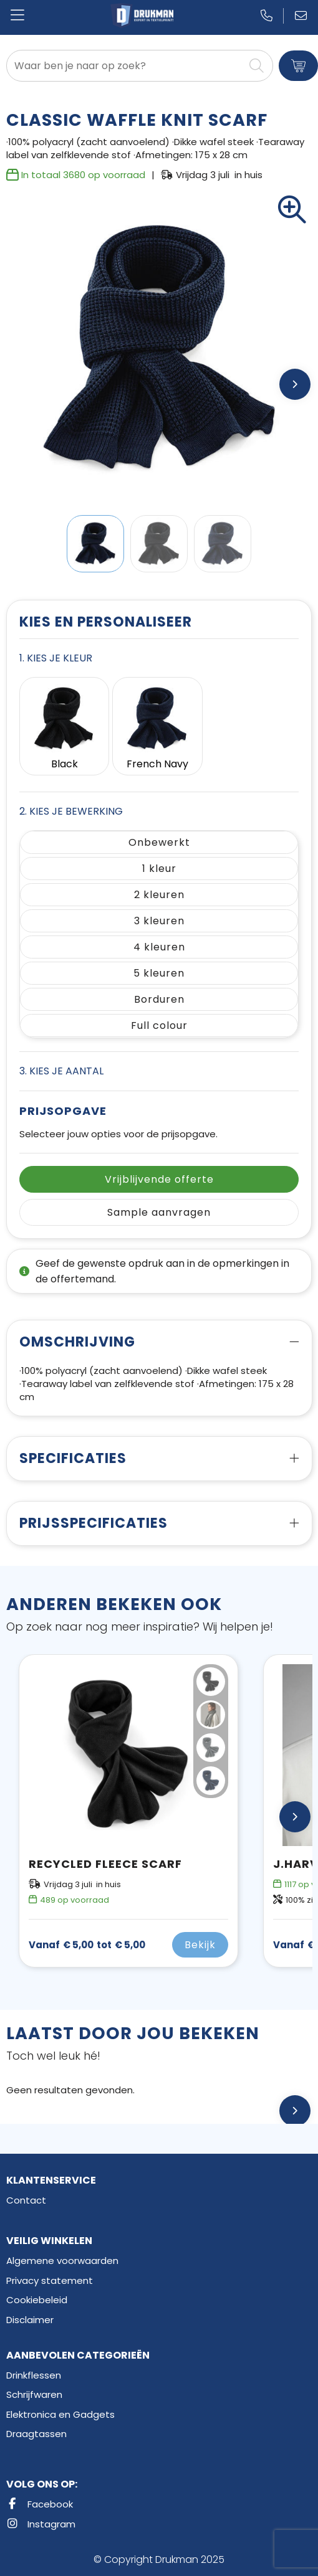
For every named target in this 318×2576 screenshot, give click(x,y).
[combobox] (125, 65)
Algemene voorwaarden (62, 2260)
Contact (26, 2200)
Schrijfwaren (34, 2394)
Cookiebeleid (36, 2299)
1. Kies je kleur (55, 658)
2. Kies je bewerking (71, 811)
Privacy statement (49, 2280)
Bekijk (200, 1945)
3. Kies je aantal (61, 1070)
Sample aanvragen (159, 1212)
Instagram (40, 2524)
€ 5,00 (87, 1945)
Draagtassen (36, 2433)
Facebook (39, 2504)
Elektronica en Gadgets (60, 2414)
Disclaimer (30, 2319)
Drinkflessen (33, 2375)
